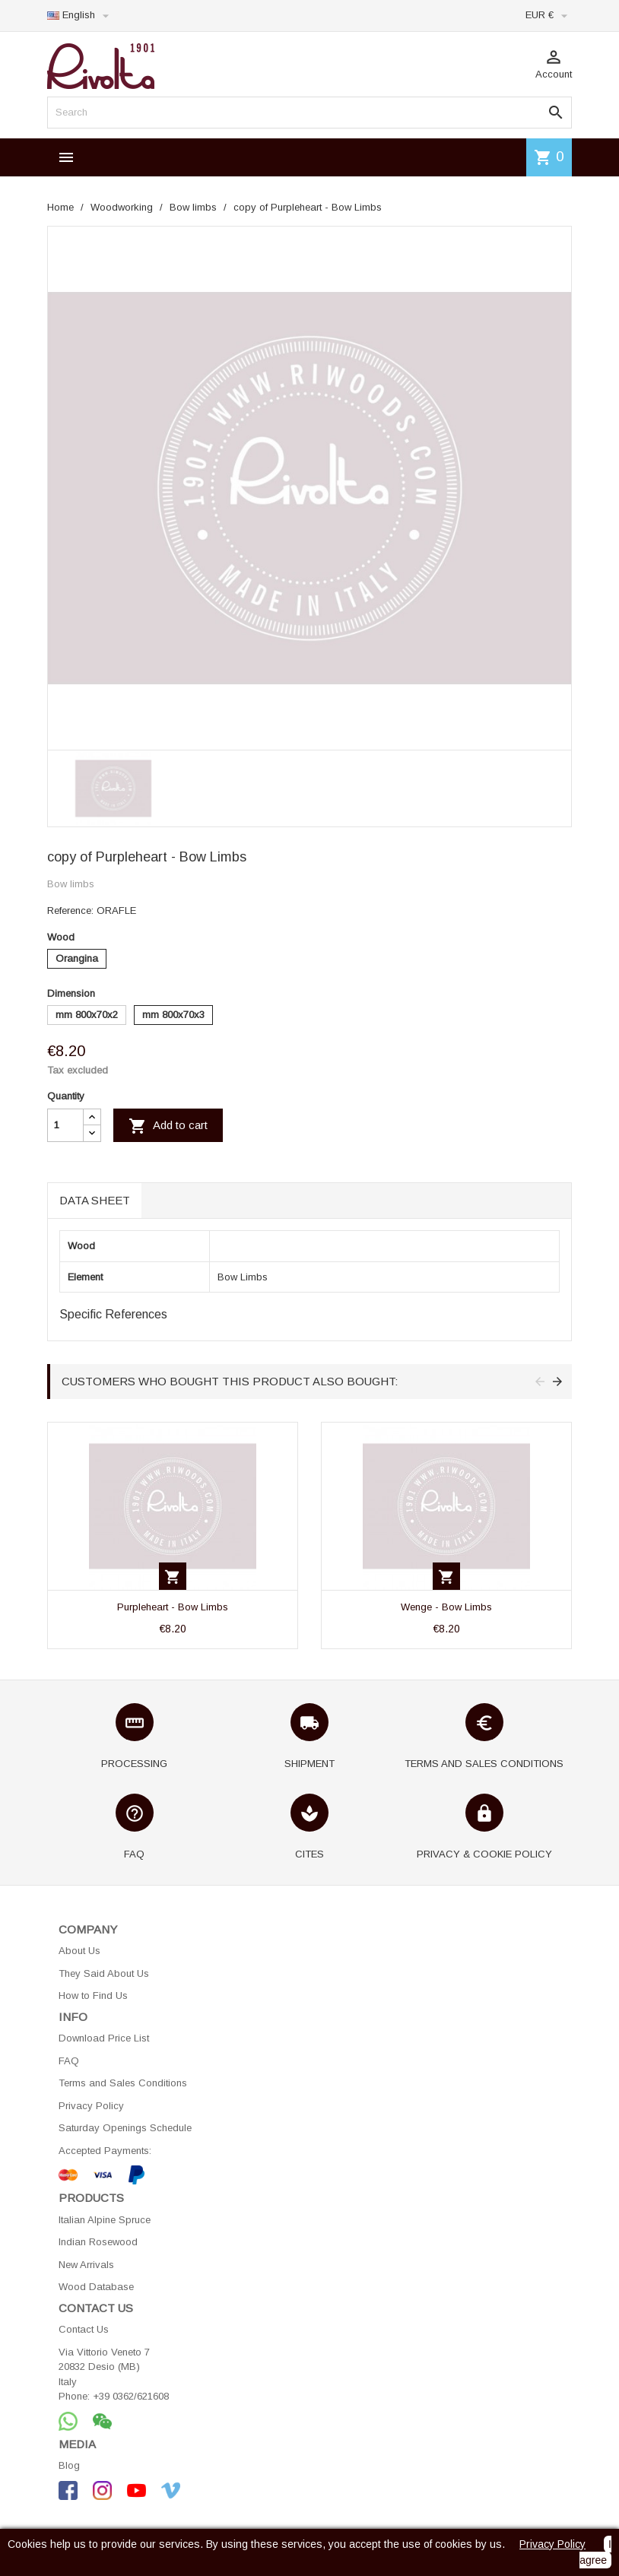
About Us (79, 1950)
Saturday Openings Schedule (125, 2127)
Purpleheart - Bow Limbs (172, 1607)
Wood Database (96, 2286)
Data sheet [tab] (94, 1200)
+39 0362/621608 (131, 2396)
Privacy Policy (91, 2105)
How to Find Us (93, 1995)
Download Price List (104, 2038)
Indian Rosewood (98, 2242)
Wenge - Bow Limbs (446, 1607)
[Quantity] (65, 1125)
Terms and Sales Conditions (123, 2083)
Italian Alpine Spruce (105, 2219)
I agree (595, 2552)
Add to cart (168, 1126)
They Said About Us (104, 1973)
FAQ (69, 2061)
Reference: (70, 910)
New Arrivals (86, 2264)
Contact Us (84, 2329)
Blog (69, 2465)
